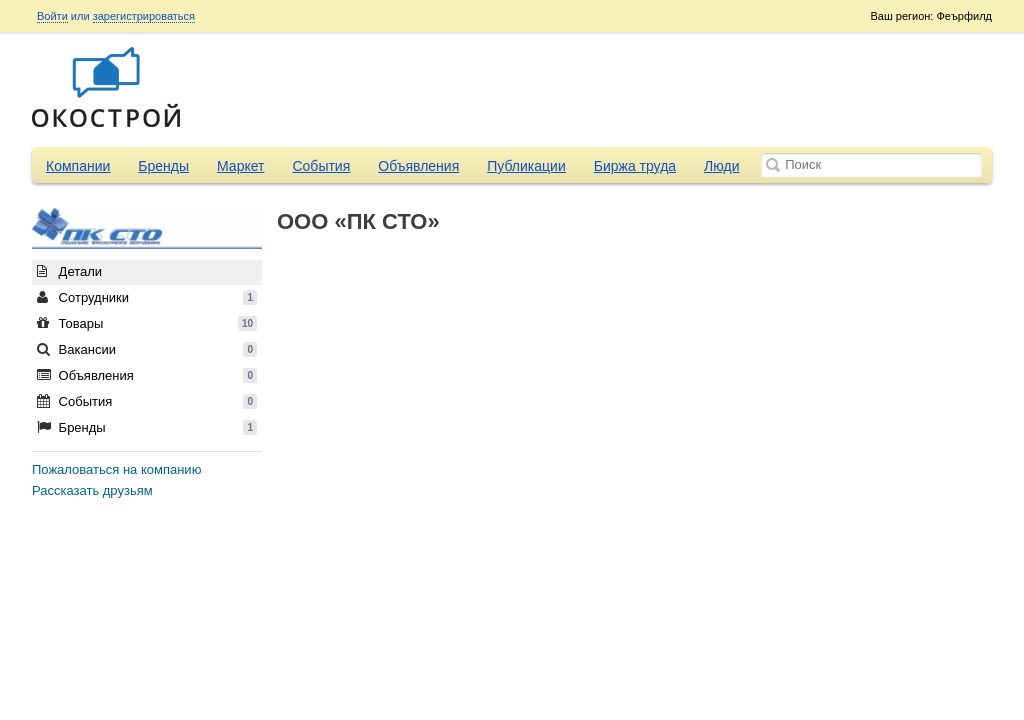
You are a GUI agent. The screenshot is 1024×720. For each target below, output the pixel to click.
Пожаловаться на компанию (116, 469)
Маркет (240, 166)
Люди (721, 166)
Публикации (526, 166)
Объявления (418, 166)
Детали (69, 271)
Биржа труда (635, 166)
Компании (78, 166)
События (321, 166)
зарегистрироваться (144, 16)
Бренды (163, 166)
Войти (52, 16)
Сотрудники (147, 297)
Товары (147, 323)
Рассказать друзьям (92, 490)
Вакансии (147, 349)
